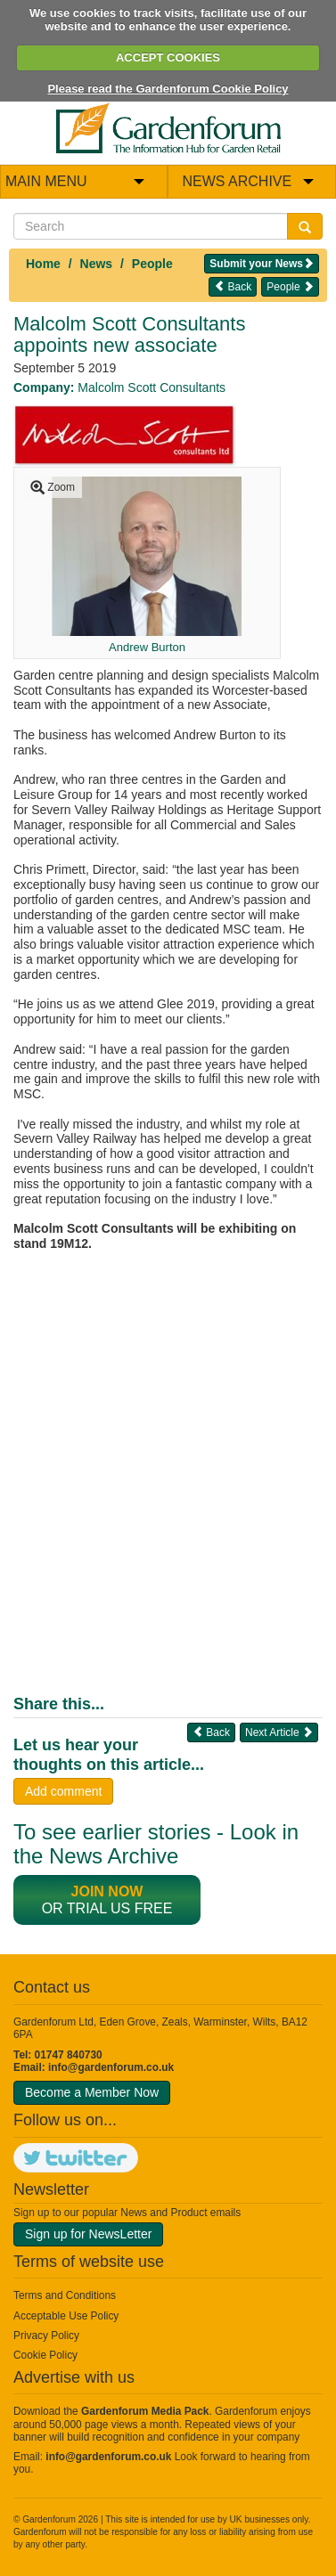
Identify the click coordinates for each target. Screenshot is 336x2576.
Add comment (63, 1791)
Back (232, 286)
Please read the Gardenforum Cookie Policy (167, 88)
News (96, 264)
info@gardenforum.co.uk (111, 2067)
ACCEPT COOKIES (168, 57)
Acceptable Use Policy (66, 2316)
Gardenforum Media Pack (145, 2411)
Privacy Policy (46, 2335)
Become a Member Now (92, 2092)
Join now (107, 1891)
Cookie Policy (45, 2355)
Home (43, 264)
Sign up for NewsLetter (88, 2234)
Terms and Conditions (64, 2295)
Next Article (279, 1732)
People (152, 264)
